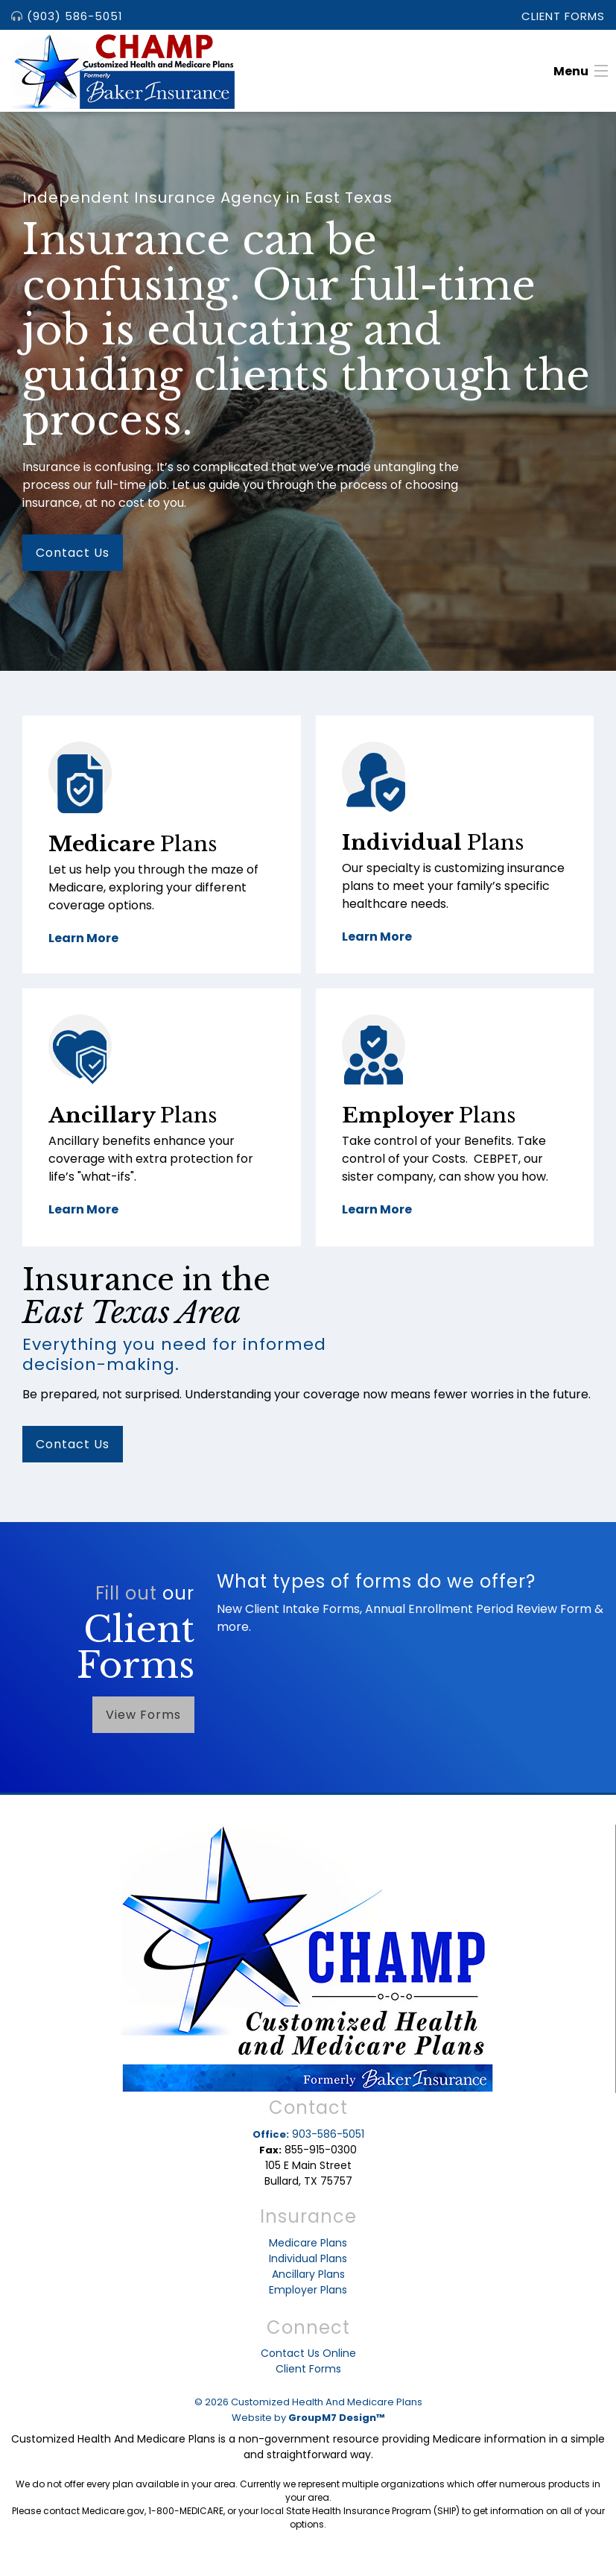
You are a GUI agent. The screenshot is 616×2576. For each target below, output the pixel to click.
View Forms (143, 1714)
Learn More (83, 938)
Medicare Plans (308, 2242)
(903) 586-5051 (67, 16)
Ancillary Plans (308, 2274)
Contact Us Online (308, 2353)
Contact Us (72, 552)
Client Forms (563, 16)
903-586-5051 (308, 2134)
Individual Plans (308, 2258)
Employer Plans (308, 2289)
